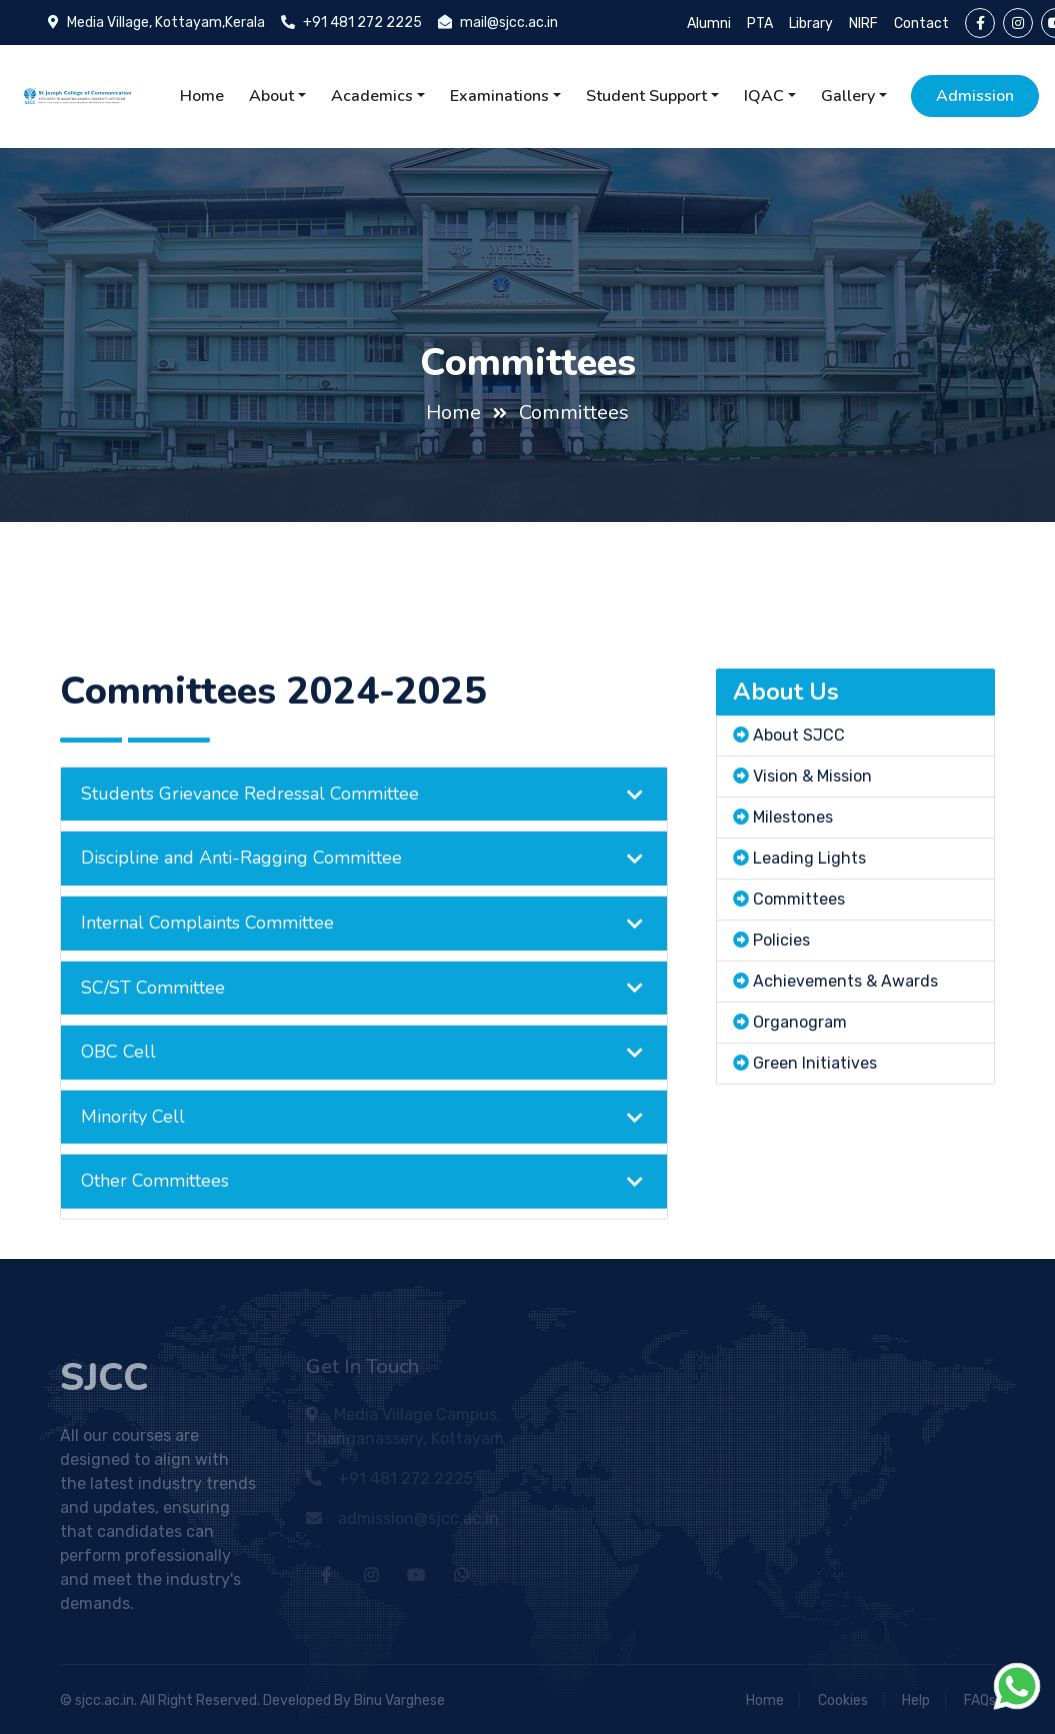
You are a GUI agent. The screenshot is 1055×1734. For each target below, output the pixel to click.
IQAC (764, 96)
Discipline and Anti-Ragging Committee (241, 888)
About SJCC (799, 764)
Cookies (843, 1700)
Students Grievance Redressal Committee (250, 823)
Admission (975, 96)
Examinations (499, 96)
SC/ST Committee (153, 1017)
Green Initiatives (815, 1092)
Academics (372, 96)
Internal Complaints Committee (207, 952)
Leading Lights (809, 887)
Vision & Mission (812, 805)
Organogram (800, 1051)
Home (202, 96)
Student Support (646, 96)
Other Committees (155, 1211)
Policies (781, 969)
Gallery (848, 96)
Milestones (793, 846)
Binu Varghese (399, 1700)
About (271, 96)
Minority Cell (133, 1146)
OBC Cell (118, 1081)
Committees (574, 412)
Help (916, 1700)
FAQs (980, 1700)
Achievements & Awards (845, 1010)
